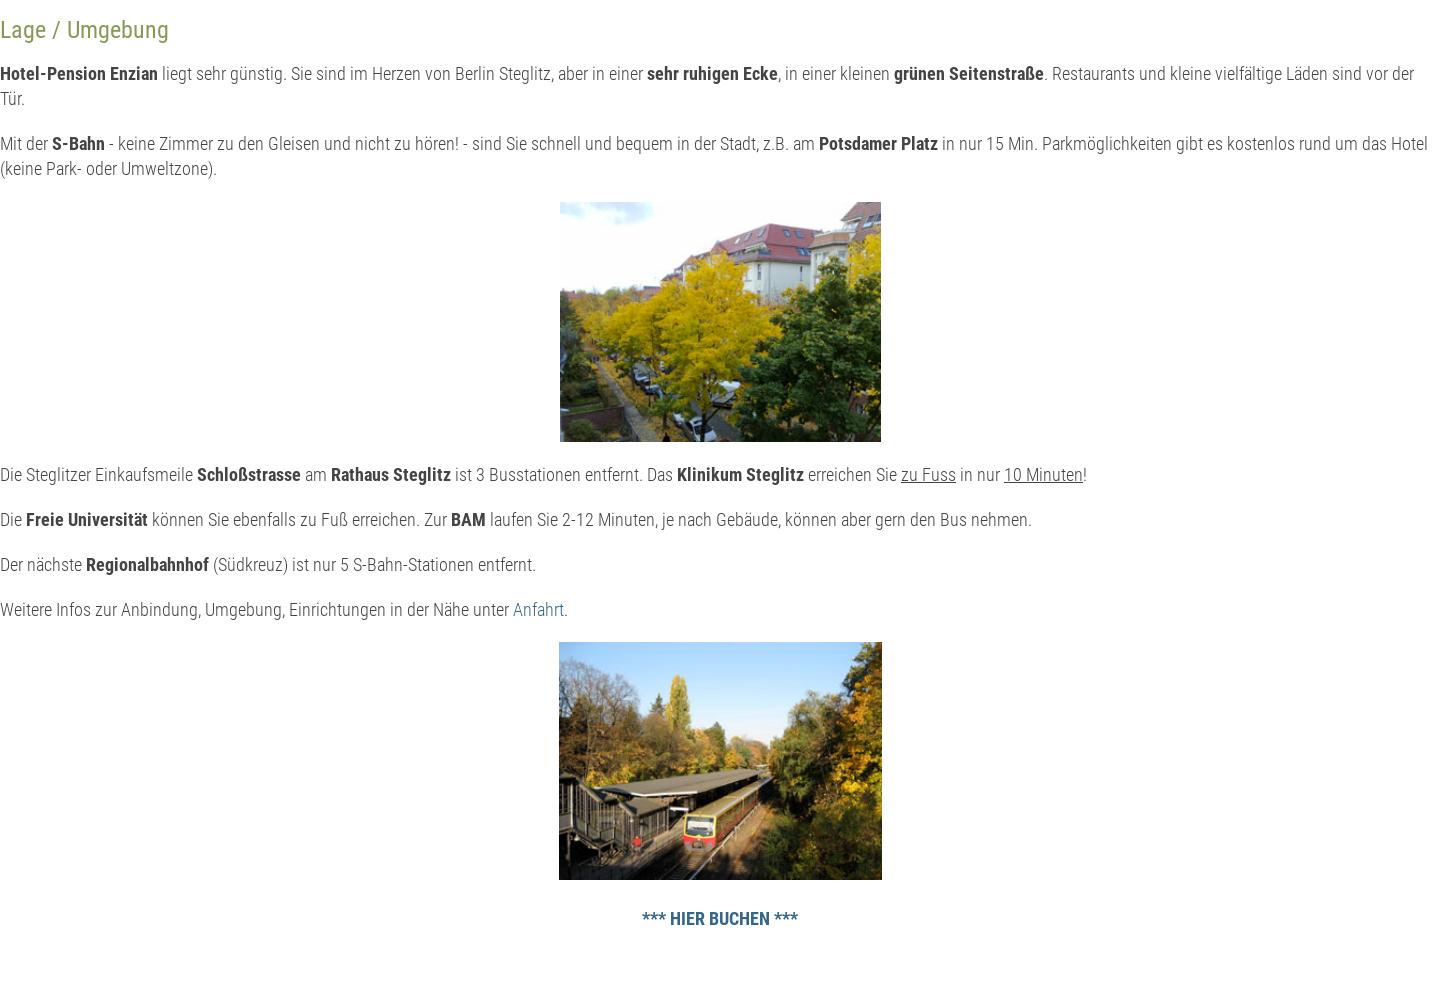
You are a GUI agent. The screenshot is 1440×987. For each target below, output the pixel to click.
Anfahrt (538, 609)
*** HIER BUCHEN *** (720, 918)
